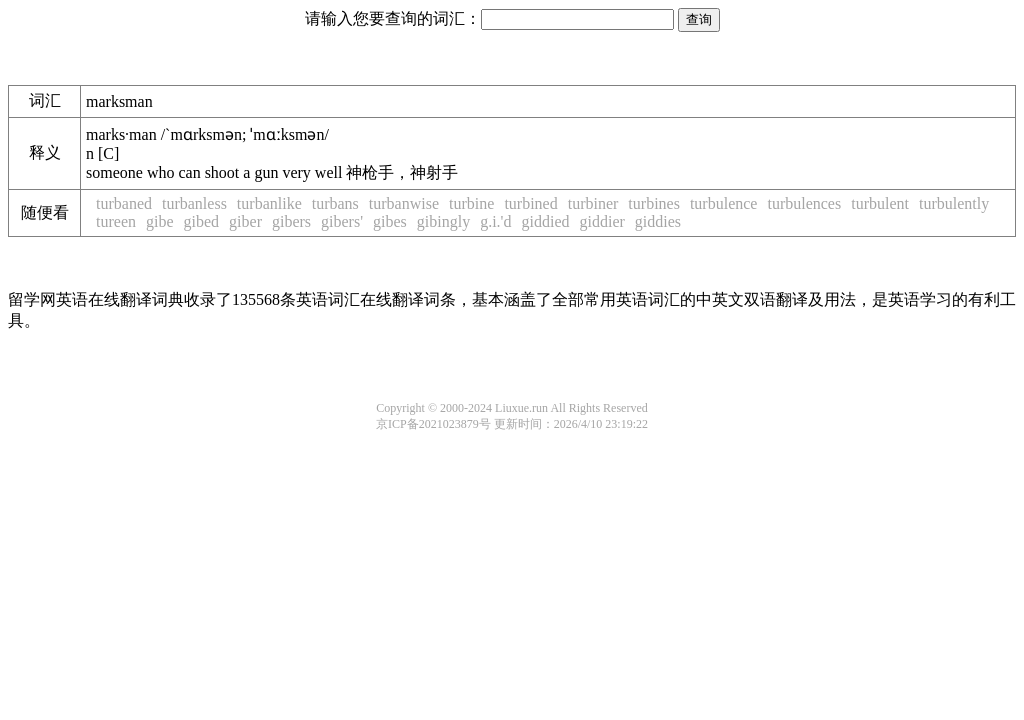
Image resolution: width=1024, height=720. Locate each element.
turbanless (194, 203)
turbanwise (404, 203)
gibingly (443, 221)
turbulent (880, 203)
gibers (291, 221)
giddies (658, 221)
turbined (530, 203)
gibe (160, 221)
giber (245, 221)
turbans (335, 203)
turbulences (804, 203)
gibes (390, 221)
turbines (654, 203)
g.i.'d (495, 221)
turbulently (954, 203)
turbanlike (269, 203)
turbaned (124, 203)
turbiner (593, 203)
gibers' (342, 221)
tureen (116, 221)
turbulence (724, 203)
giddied (546, 221)
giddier (602, 221)
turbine (471, 203)
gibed (202, 221)
